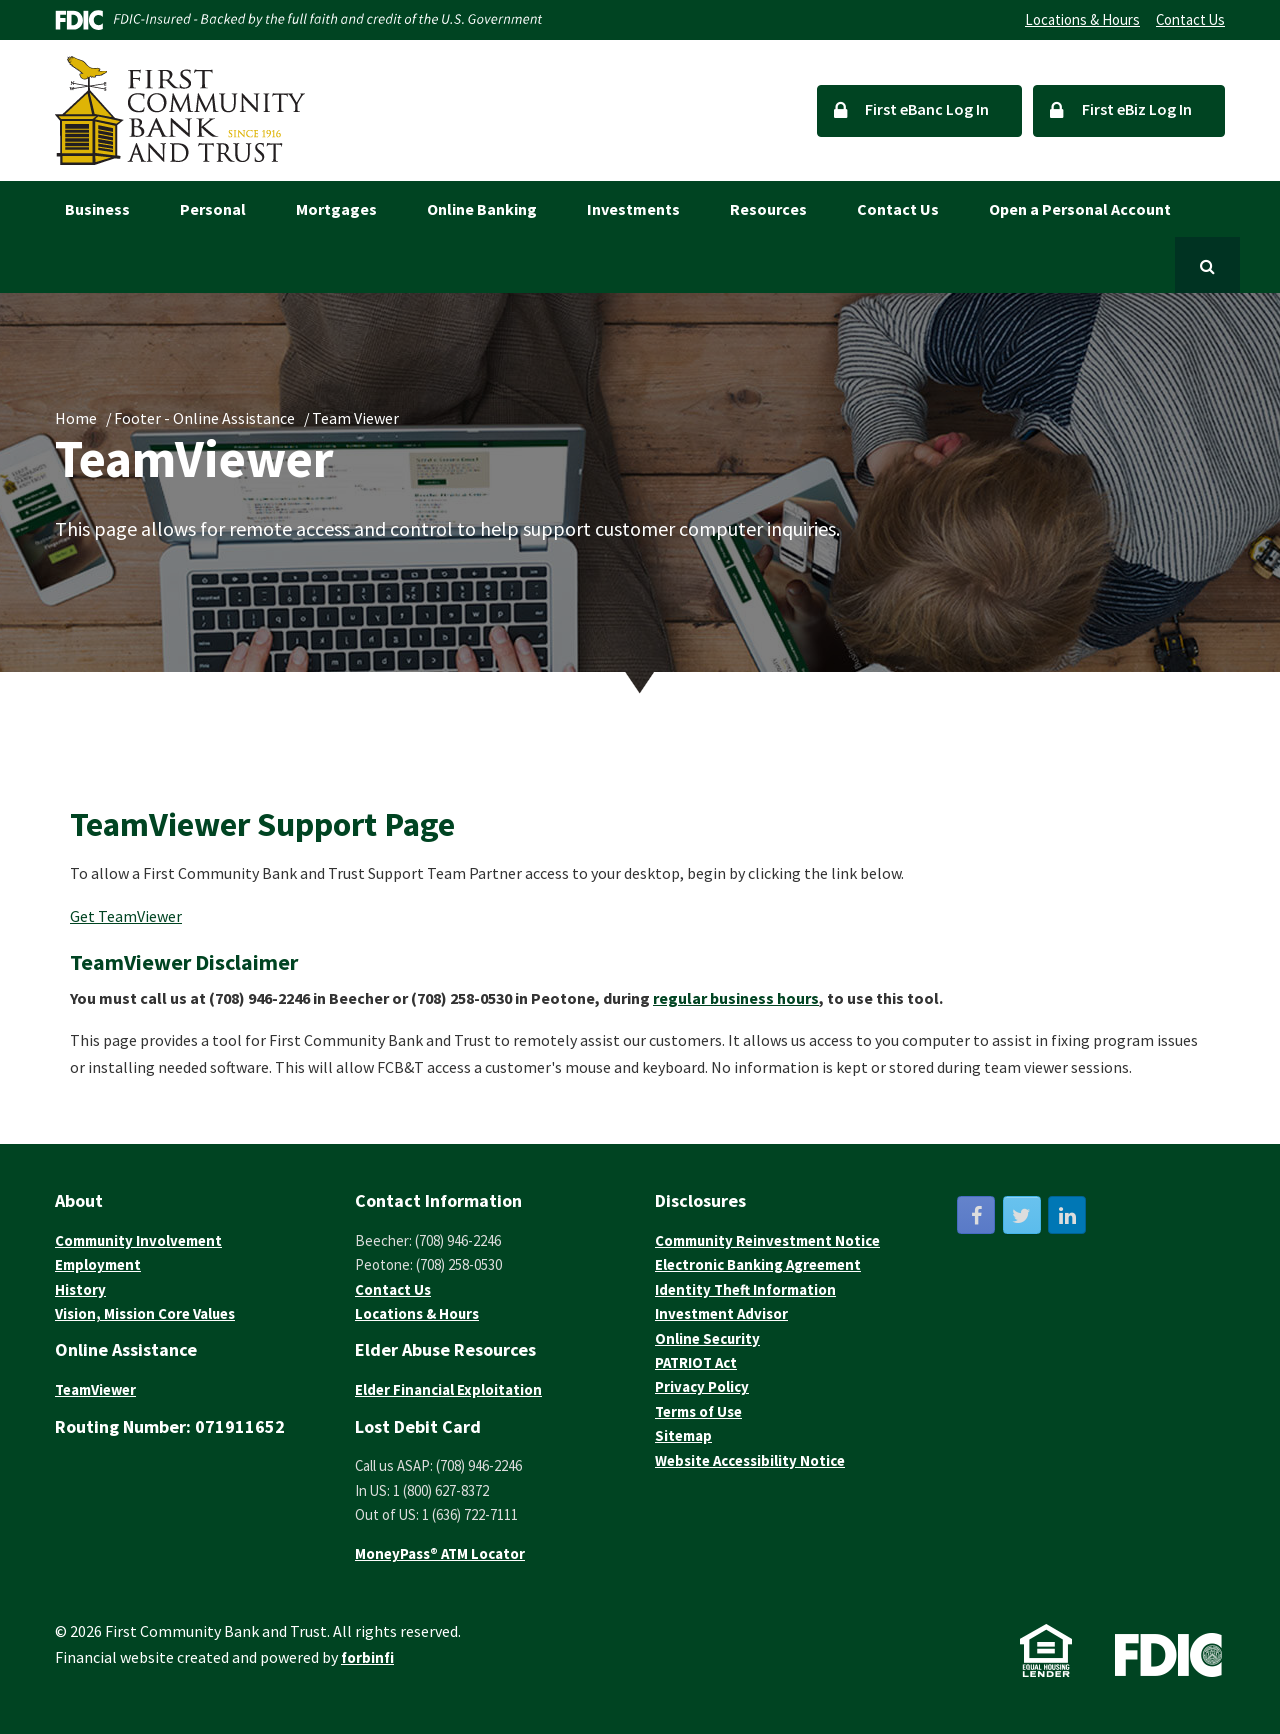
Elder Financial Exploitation (448, 1389)
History (80, 1289)
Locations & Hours (1082, 19)
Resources (768, 209)
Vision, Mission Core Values (145, 1313)
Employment (98, 1264)
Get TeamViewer (126, 916)
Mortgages (336, 209)
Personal (213, 209)
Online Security (707, 1338)
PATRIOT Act (696, 1362)
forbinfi (367, 1657)
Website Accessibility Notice (750, 1460)
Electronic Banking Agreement (758, 1264)
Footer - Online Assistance (204, 418)
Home (76, 418)
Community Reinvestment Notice (767, 1240)
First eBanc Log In (912, 110)
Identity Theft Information (745, 1289)
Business (97, 209)
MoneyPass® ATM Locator (440, 1553)
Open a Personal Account (1080, 209)
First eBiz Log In (1121, 110)
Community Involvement (138, 1240)
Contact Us (1190, 19)
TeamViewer (95, 1389)
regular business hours (736, 998)
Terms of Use (698, 1411)
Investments (633, 209)
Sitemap (683, 1435)
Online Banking (482, 209)
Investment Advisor (721, 1313)
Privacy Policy (702, 1386)
